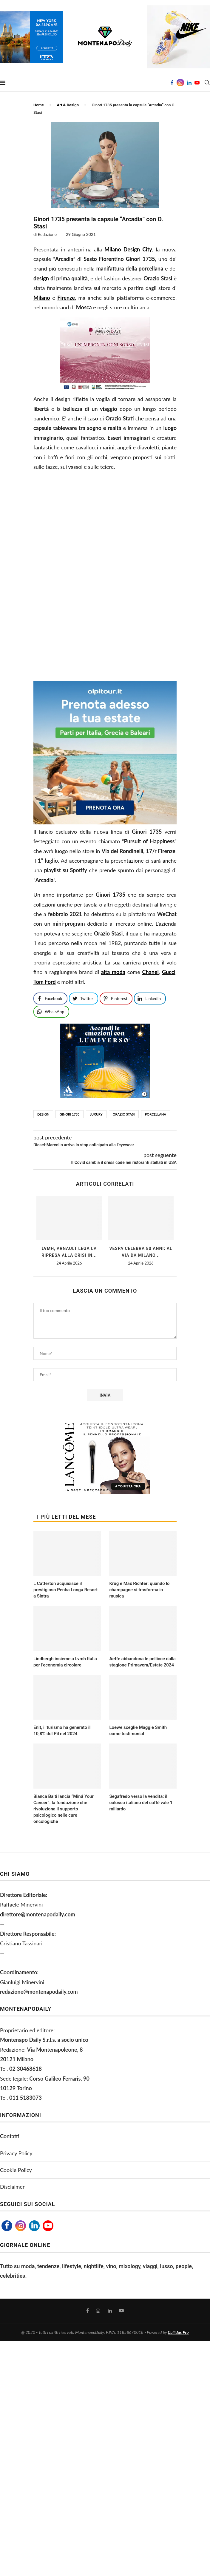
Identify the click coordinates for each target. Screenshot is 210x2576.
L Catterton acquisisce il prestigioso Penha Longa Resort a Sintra (65, 1590)
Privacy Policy (16, 2153)
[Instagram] (180, 82)
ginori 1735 (69, 1114)
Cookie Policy (16, 2170)
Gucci (168, 972)
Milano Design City (128, 249)
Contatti (9, 2136)
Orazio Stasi (124, 1114)
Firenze (66, 297)
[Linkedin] (189, 82)
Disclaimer (12, 2186)
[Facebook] (172, 82)
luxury (96, 1114)
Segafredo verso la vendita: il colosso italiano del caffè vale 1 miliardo (140, 1803)
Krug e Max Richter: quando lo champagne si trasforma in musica (139, 1590)
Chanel (150, 972)
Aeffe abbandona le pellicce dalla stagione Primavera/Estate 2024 (142, 1662)
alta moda (113, 972)
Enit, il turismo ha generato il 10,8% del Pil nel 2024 (61, 1730)
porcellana (155, 1114)
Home (38, 105)
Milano (41, 297)
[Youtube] (197, 82)
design (41, 278)
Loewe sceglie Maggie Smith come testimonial (138, 1730)
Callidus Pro (178, 2332)
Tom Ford (44, 982)
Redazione (47, 234)
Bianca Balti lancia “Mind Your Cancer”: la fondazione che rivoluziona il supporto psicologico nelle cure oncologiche (63, 1809)
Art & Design (68, 105)
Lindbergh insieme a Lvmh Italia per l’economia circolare (65, 1662)
